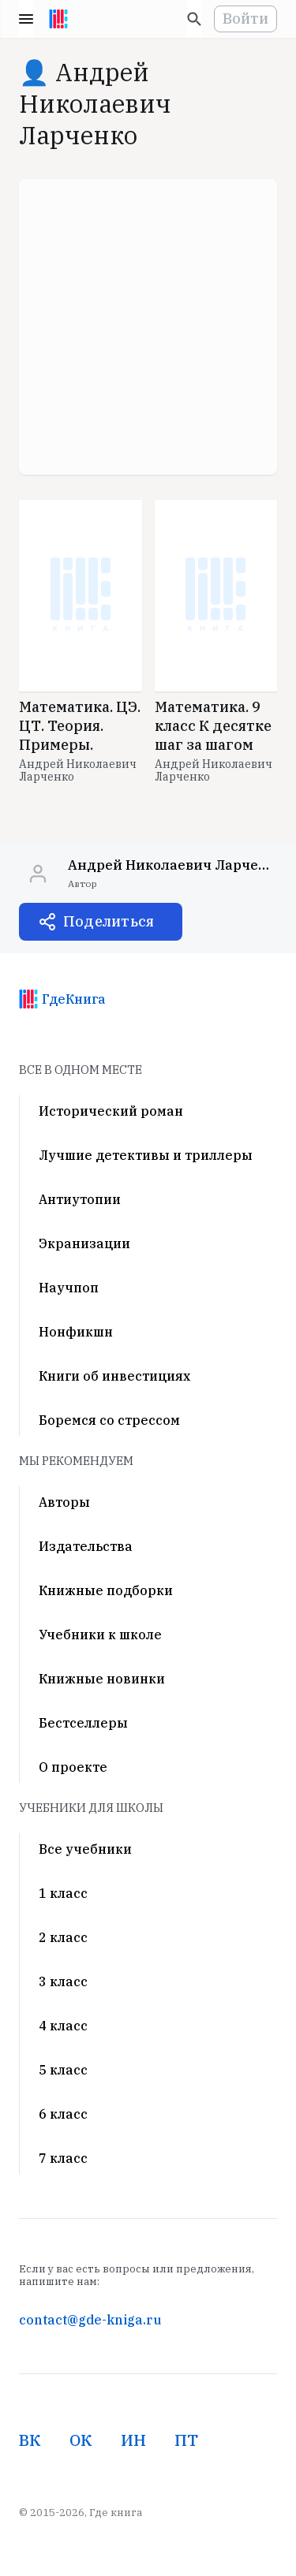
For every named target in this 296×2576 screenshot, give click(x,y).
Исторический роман (111, 1111)
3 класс (63, 1981)
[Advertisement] (148, 327)
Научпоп (69, 1287)
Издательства (86, 1546)
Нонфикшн (76, 1332)
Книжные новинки (102, 1679)
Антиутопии (80, 1199)
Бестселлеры (83, 1723)
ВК (30, 2440)
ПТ (186, 2440)
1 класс (63, 1893)
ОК (80, 2440)
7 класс (63, 2158)
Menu (26, 19)
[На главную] (58, 18)
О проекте (73, 1767)
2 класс (63, 1937)
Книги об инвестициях (114, 1376)
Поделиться (108, 921)
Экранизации (84, 1243)
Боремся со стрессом (109, 1420)
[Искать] (194, 19)
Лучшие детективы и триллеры (146, 1155)
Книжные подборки (106, 1590)
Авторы (64, 1502)
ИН (133, 2440)
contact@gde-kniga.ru (90, 2320)
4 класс (63, 2026)
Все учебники (85, 1849)
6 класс (63, 2114)
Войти (245, 18)
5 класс (63, 2070)
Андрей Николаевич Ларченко (78, 770)
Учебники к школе (100, 1634)
